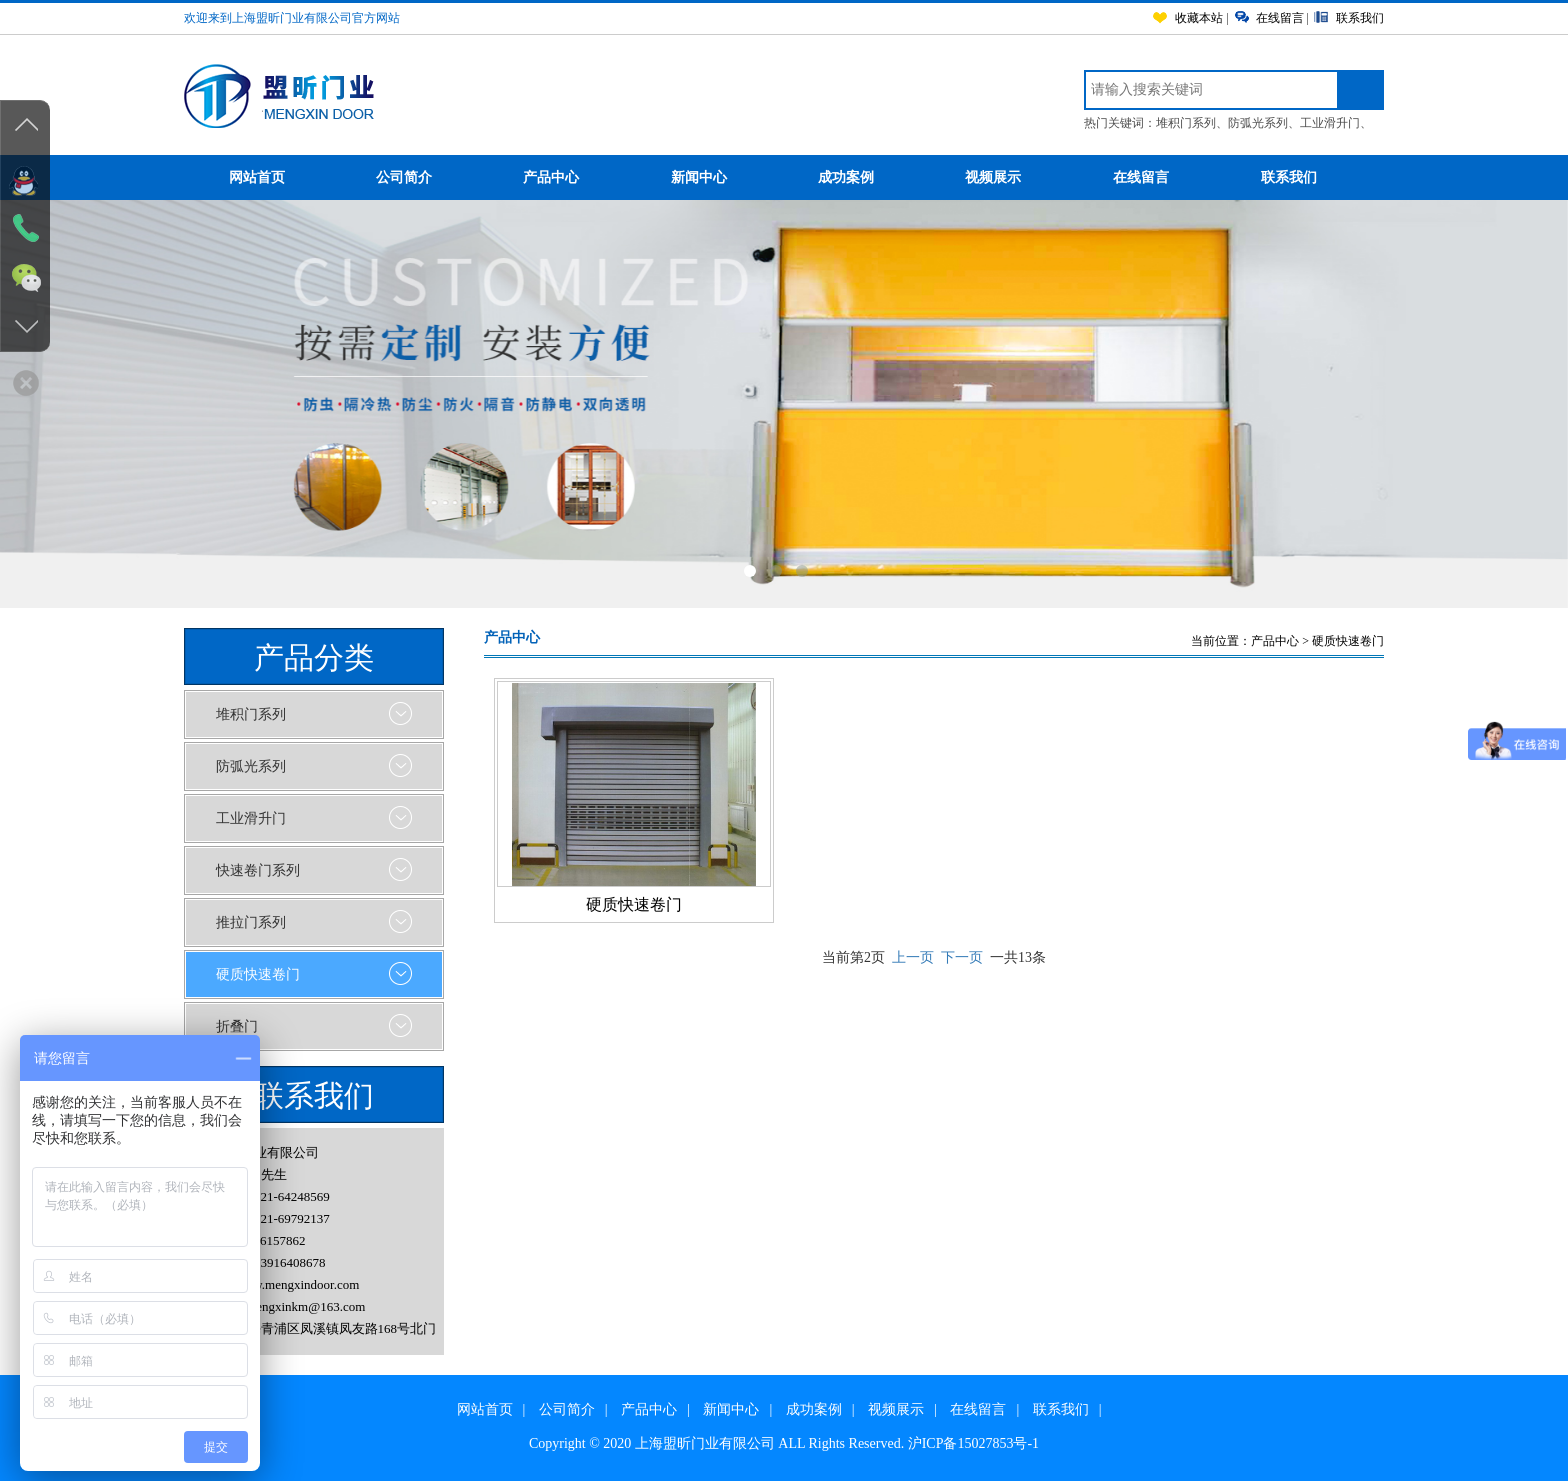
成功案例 (869, 179)
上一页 (913, 957)
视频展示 (1016, 179)
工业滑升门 (1330, 123)
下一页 (962, 957)
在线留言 (1164, 179)
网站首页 (280, 179)
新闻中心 (722, 179)
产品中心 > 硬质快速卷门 (1317, 641)
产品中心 (574, 179)
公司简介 (427, 179)
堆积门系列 (1186, 123)
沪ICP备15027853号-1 (973, 1443)
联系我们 (1289, 177)
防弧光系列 (1258, 123)
